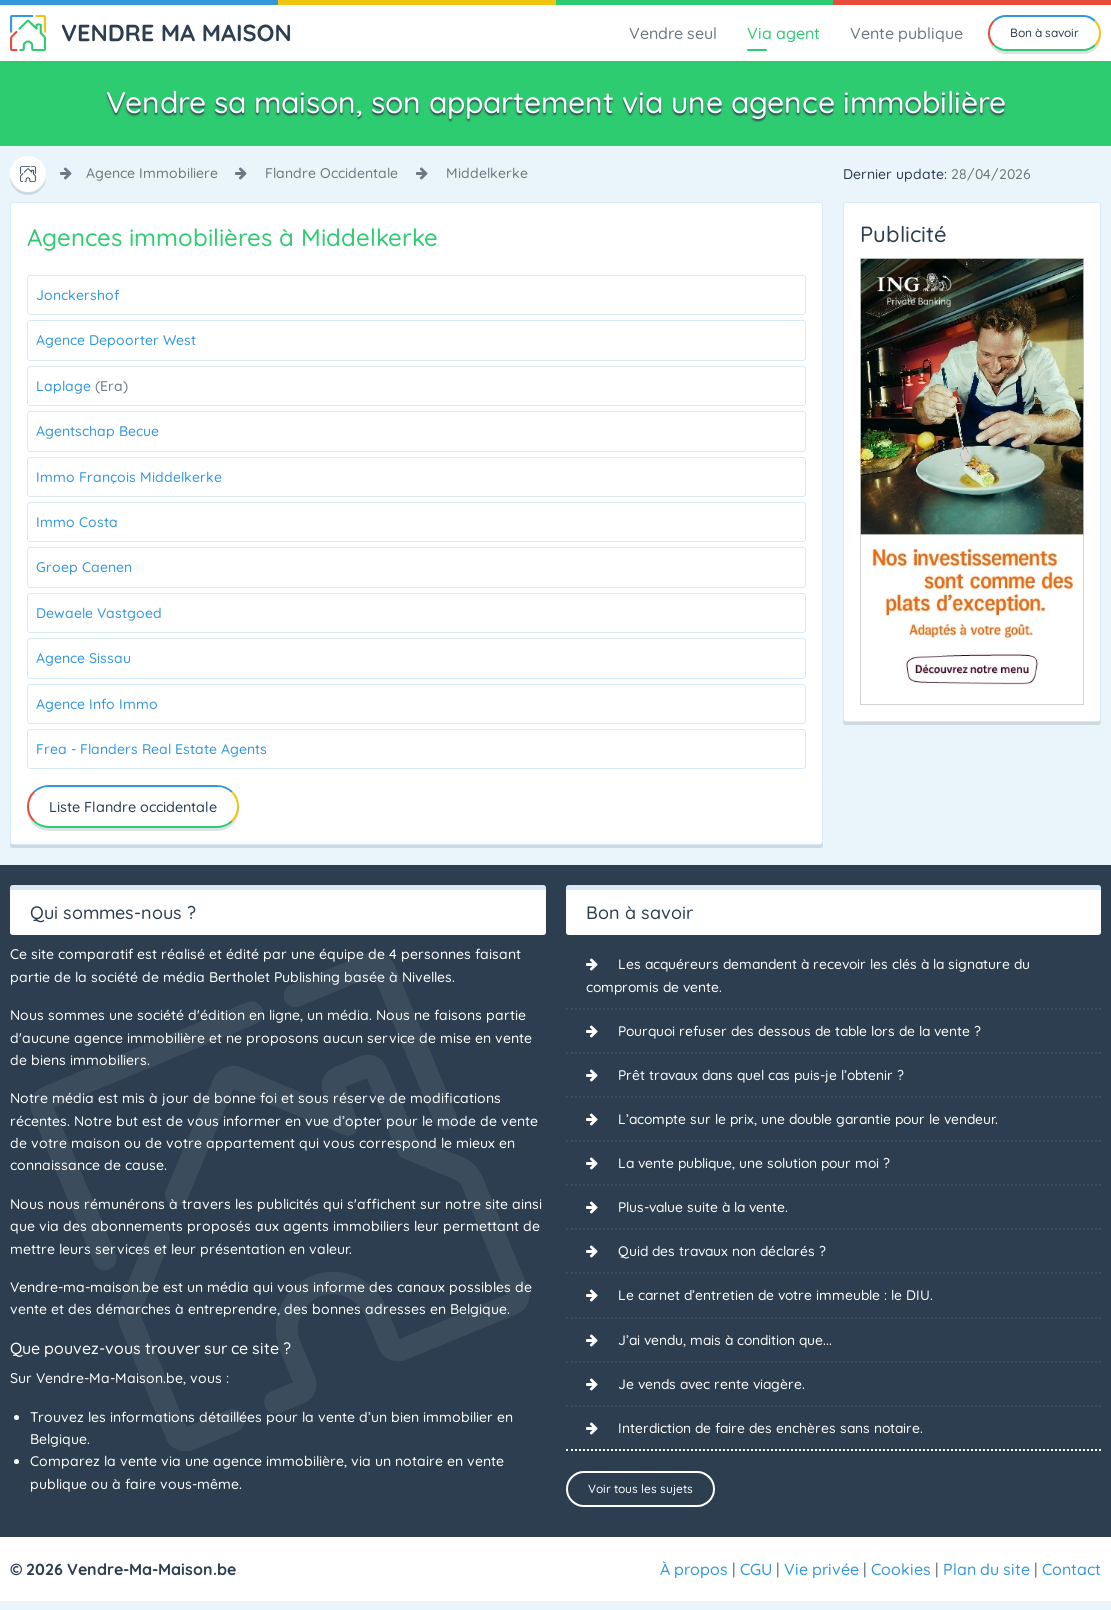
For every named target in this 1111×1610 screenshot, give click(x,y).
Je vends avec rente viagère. (714, 1386)
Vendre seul (673, 33)
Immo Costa (77, 522)
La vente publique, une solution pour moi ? (759, 1164)
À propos (694, 1578)
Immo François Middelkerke (129, 477)
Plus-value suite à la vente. (705, 1209)
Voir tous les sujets (640, 1491)
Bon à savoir (1044, 32)
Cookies (901, 1578)
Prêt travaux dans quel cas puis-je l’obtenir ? (766, 1076)
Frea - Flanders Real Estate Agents (151, 749)
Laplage (82, 386)
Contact (1071, 1578)
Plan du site (986, 1578)
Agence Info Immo (97, 704)
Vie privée (821, 1578)
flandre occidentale (331, 173)
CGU (756, 1578)
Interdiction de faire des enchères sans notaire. (774, 1431)
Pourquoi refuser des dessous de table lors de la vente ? (806, 1031)
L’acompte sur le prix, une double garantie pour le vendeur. (814, 1120)
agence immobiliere (152, 173)
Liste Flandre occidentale (133, 807)
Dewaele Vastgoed (99, 613)
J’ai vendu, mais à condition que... (729, 1342)
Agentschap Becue (97, 431)
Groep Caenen (84, 567)
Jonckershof (77, 295)
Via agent (783, 33)
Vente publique (906, 33)
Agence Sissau (83, 658)
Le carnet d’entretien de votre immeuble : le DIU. (778, 1297)
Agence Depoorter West (116, 340)
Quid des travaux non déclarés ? (726, 1253)
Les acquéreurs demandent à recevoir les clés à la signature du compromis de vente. (814, 975)
